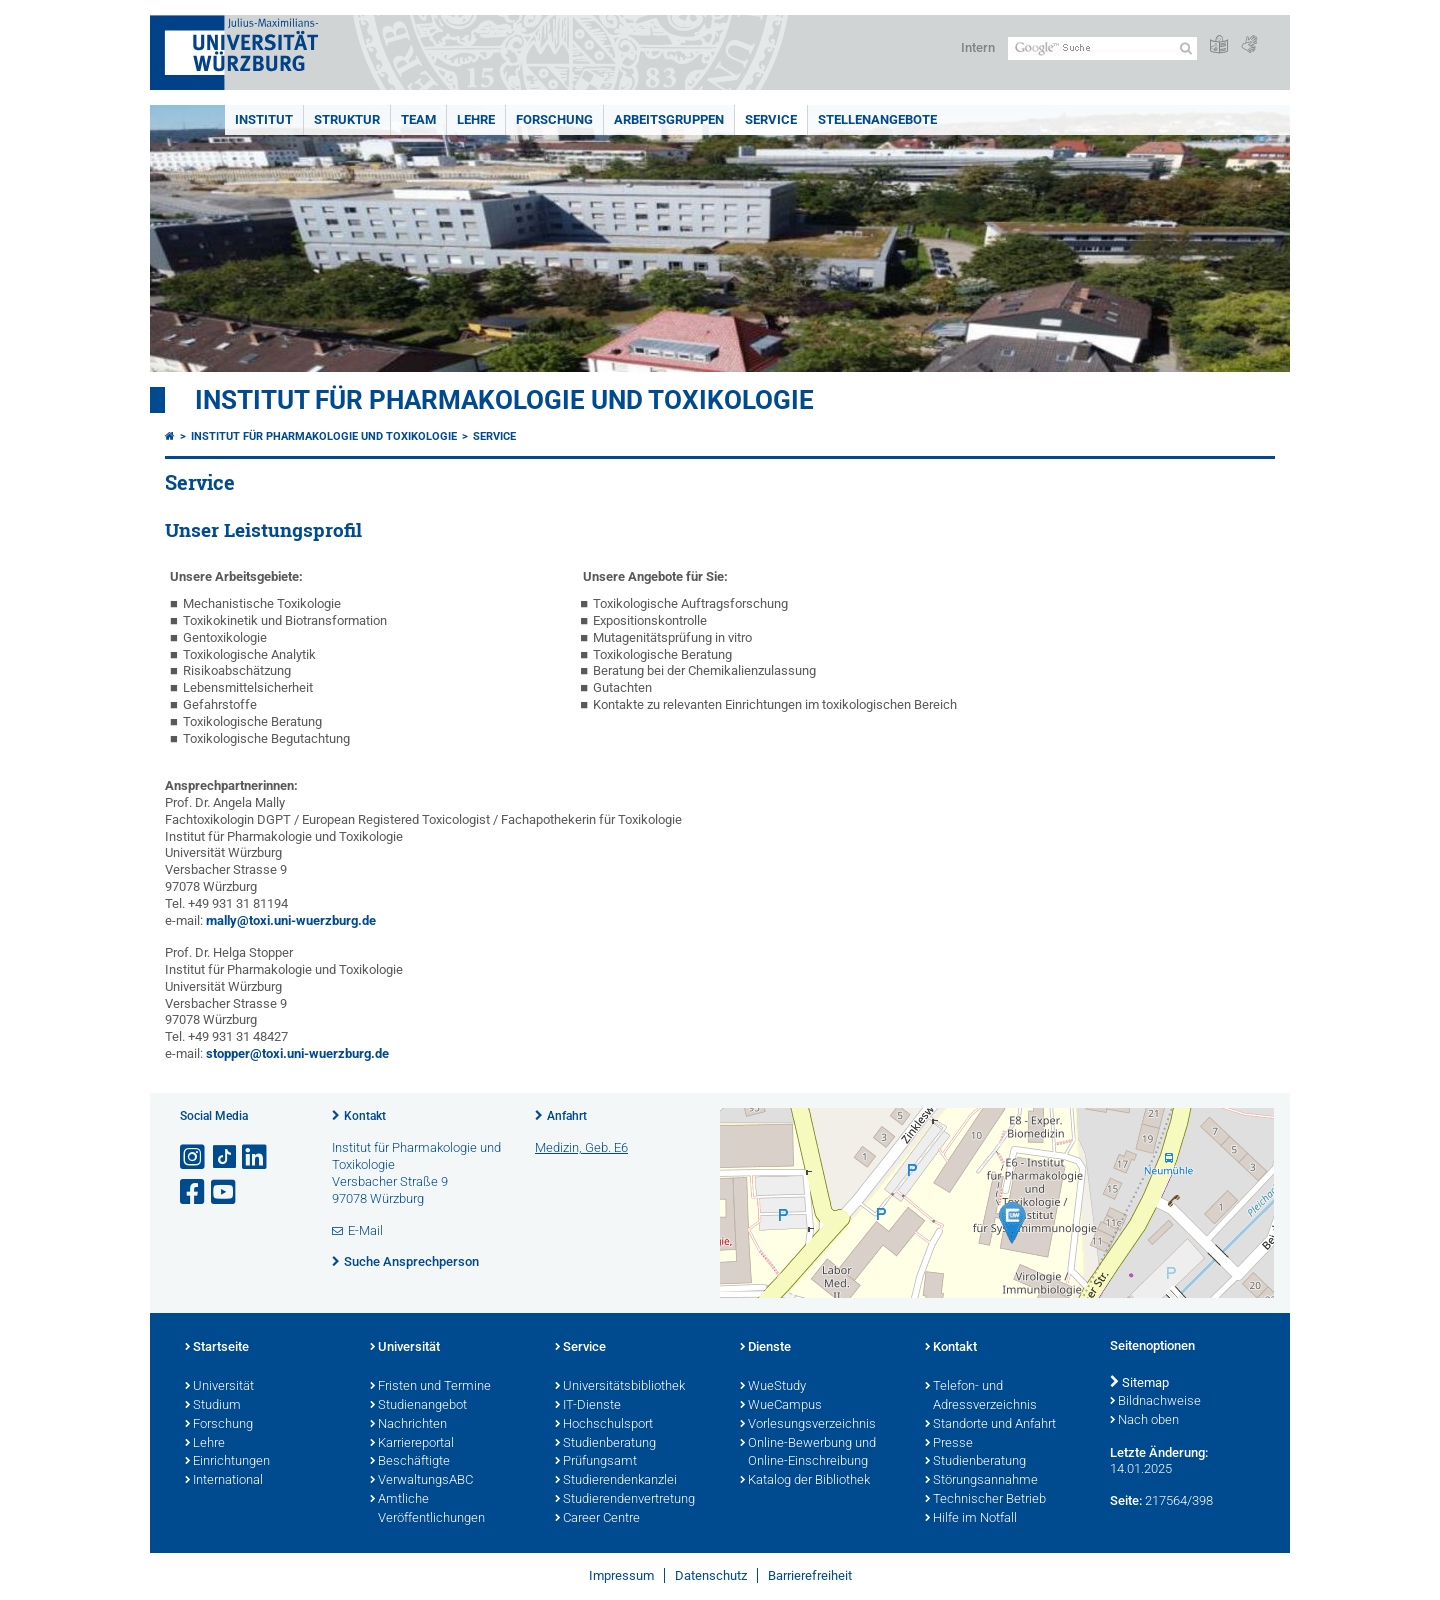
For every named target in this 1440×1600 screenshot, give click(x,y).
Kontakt (365, 1116)
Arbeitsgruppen (669, 119)
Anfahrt (567, 1116)
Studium (213, 1406)
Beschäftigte (410, 1462)
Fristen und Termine (430, 1387)
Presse (949, 1444)
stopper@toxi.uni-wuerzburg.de (297, 1053)
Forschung (554, 119)
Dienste (765, 1348)
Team (418, 119)
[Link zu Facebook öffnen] (194, 1192)
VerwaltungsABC (421, 1481)
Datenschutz (711, 1575)
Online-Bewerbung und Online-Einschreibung (808, 1453)
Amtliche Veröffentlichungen (427, 1509)
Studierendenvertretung (625, 1500)
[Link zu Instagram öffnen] (194, 1157)
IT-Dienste (588, 1406)
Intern (978, 47)
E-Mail (365, 1230)
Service (771, 119)
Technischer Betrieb (985, 1500)
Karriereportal (412, 1444)
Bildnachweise (1155, 1402)
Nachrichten (408, 1425)
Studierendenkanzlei (616, 1481)
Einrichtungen (227, 1462)
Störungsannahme (981, 1481)
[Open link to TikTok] (225, 1157)
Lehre (476, 119)
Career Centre (597, 1519)
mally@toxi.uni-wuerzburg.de (291, 920)
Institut (264, 119)
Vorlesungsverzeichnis (808, 1425)
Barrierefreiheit (810, 1575)
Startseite (217, 1348)
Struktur (347, 119)
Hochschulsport (604, 1425)
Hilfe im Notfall (971, 1519)
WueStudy (773, 1387)
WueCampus (781, 1406)
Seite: (1126, 1500)
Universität (219, 1387)
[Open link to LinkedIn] (256, 1157)
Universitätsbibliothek (620, 1387)
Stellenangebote (877, 119)
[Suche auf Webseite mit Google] (1102, 48)
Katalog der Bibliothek (805, 1481)
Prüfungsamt (596, 1462)
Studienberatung (605, 1444)
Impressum (621, 1575)
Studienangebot (418, 1406)
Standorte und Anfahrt (990, 1425)
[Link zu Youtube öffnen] (225, 1192)
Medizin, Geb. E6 (581, 1147)
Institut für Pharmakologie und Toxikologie (504, 400)
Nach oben (1144, 1421)
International (224, 1481)
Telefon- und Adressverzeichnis (981, 1396)
